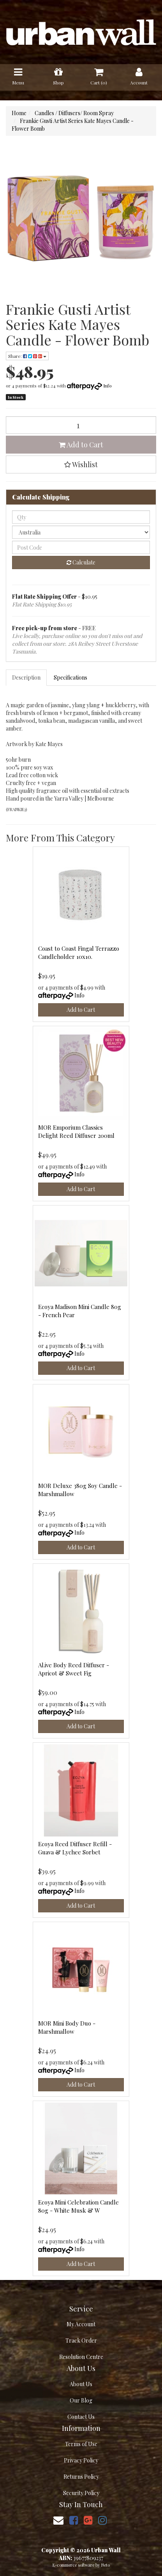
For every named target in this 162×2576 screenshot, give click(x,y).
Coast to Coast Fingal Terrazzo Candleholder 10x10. (78, 952)
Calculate (81, 562)
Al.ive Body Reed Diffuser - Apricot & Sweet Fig (73, 1669)
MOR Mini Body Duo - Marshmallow (66, 2027)
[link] (73, 2520)
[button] (81, 464)
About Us (81, 2384)
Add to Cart (81, 444)
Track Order (81, 2340)
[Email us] (58, 2520)
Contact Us (81, 2416)
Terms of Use (81, 2444)
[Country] (81, 532)
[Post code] (81, 547)
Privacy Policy (81, 2460)
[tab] (27, 677)
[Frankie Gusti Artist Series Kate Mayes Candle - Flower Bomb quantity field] (81, 425)
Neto (105, 2565)
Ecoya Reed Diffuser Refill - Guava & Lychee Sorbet (75, 1848)
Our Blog (81, 2400)
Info (107, 385)
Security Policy (81, 2493)
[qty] (81, 517)
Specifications (70, 677)
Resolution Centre (81, 2356)
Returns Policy (81, 2476)
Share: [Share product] (27, 356)
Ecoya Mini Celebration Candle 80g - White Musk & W (78, 2206)
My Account (81, 2324)
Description (26, 677)
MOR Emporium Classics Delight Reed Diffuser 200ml (76, 1131)
